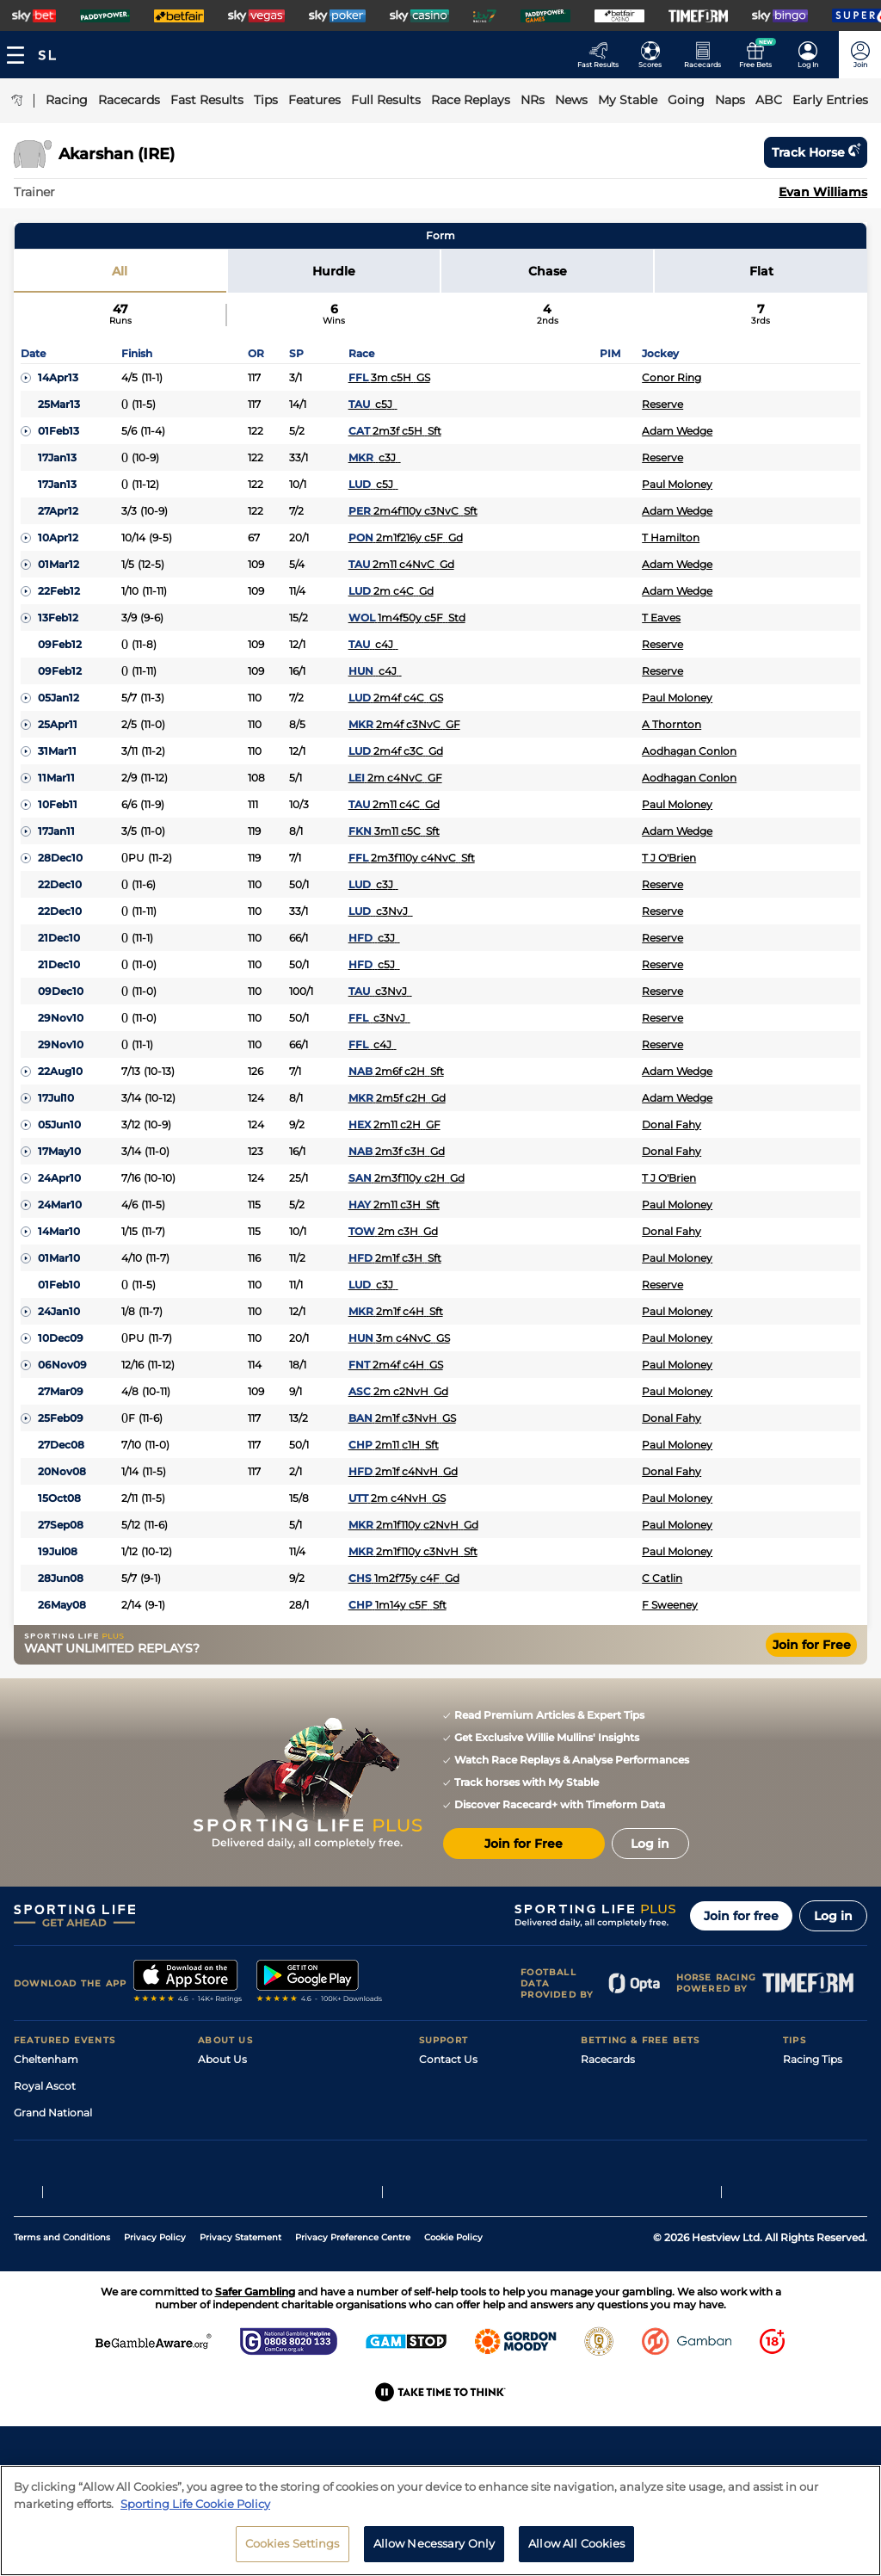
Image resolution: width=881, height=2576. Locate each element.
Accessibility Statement (258, 2165)
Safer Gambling (458, 2139)
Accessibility (451, 2112)
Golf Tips (805, 2112)
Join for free (741, 1916)
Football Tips (816, 2085)
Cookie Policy (453, 2344)
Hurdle (333, 271)
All (119, 271)
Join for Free (812, 1644)
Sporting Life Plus (243, 2112)
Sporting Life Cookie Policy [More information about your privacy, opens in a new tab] (195, 2504)
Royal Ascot (45, 2085)
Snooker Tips (816, 2165)
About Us (222, 2059)
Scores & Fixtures (624, 2112)
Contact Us (448, 2059)
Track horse (815, 152)
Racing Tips (812, 2059)
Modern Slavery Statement (267, 2192)
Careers (217, 2085)
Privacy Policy (155, 2344)
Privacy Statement (240, 2344)
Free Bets (605, 2192)
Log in (833, 1916)
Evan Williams (823, 192)
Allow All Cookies (576, 2543)
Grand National (53, 2112)
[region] (440, 2520)
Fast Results (612, 2085)
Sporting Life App (242, 2139)
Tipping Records (825, 2192)
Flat (761, 271)
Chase (547, 271)
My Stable (606, 2165)
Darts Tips (809, 2139)
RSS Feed (222, 2219)
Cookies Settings (292, 2543)
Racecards (608, 2059)
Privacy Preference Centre (352, 2344)
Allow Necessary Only (434, 2543)
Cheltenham (46, 2059)
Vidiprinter (608, 2139)
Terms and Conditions (62, 2344)
